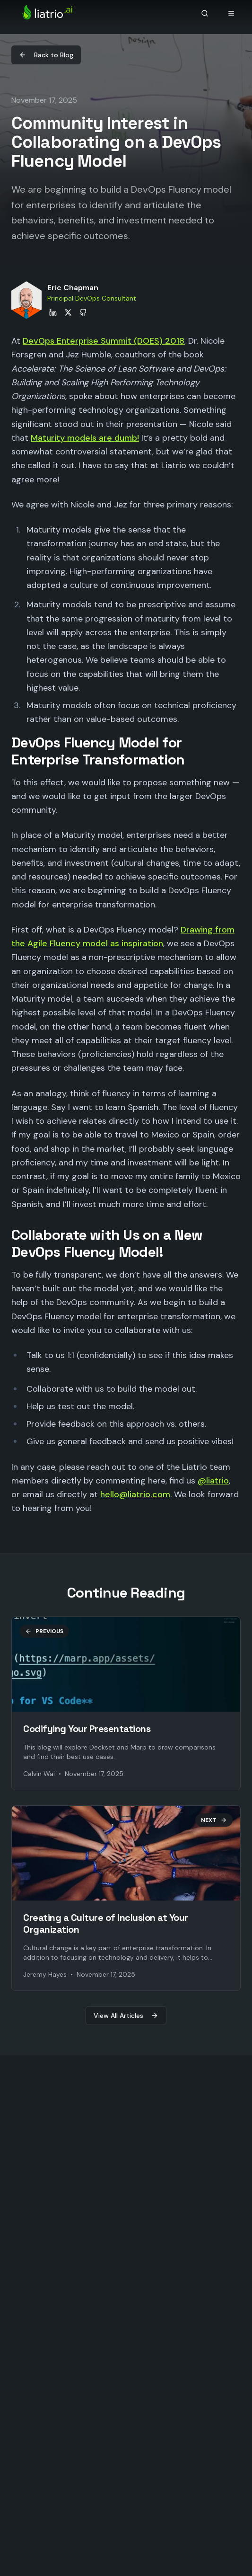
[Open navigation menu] (231, 13)
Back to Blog (46, 55)
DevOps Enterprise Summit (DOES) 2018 (103, 340)
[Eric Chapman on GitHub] (83, 312)
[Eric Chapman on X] (68, 312)
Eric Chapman (72, 288)
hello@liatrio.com (135, 1494)
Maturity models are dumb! (85, 438)
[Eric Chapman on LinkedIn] (53, 312)
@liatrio (213, 1480)
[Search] (204, 13)
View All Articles (126, 2015)
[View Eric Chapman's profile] (26, 300)
